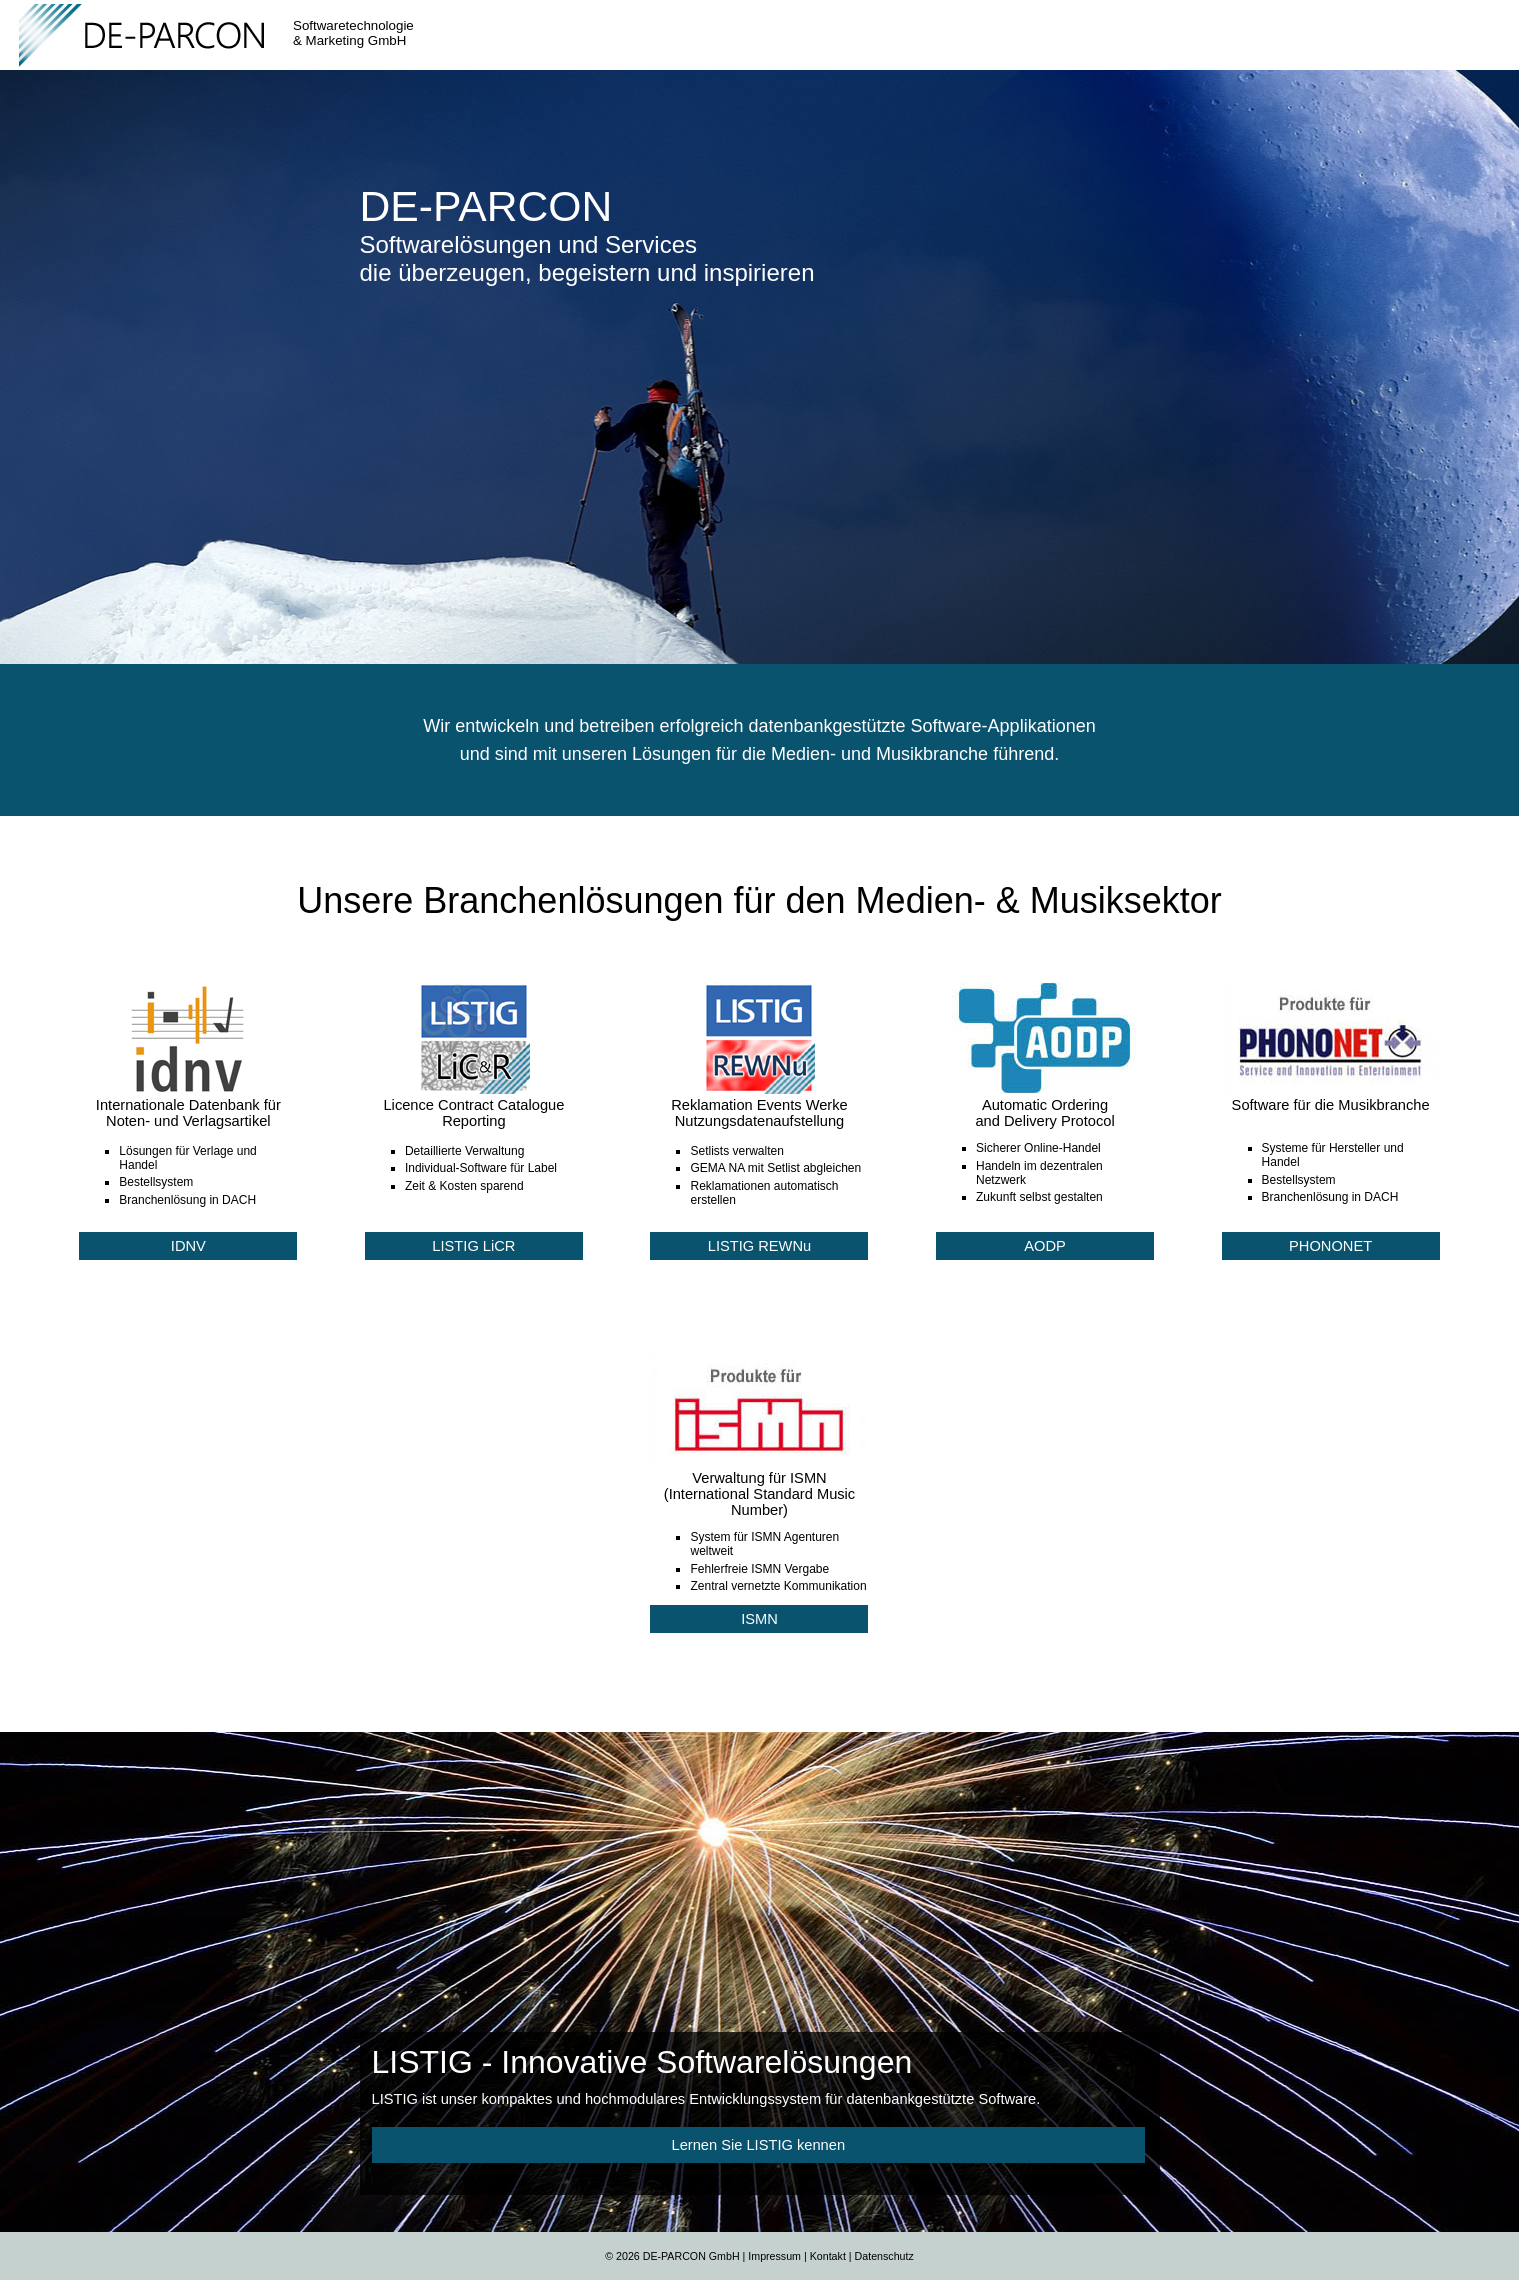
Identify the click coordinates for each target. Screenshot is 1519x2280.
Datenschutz (884, 2256)
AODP (1045, 1246)
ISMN (759, 1619)
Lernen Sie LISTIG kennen (759, 2145)
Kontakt (828, 2256)
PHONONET (1330, 1246)
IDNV (188, 1246)
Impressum (774, 2256)
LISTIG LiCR (473, 1246)
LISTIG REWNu (759, 1246)
